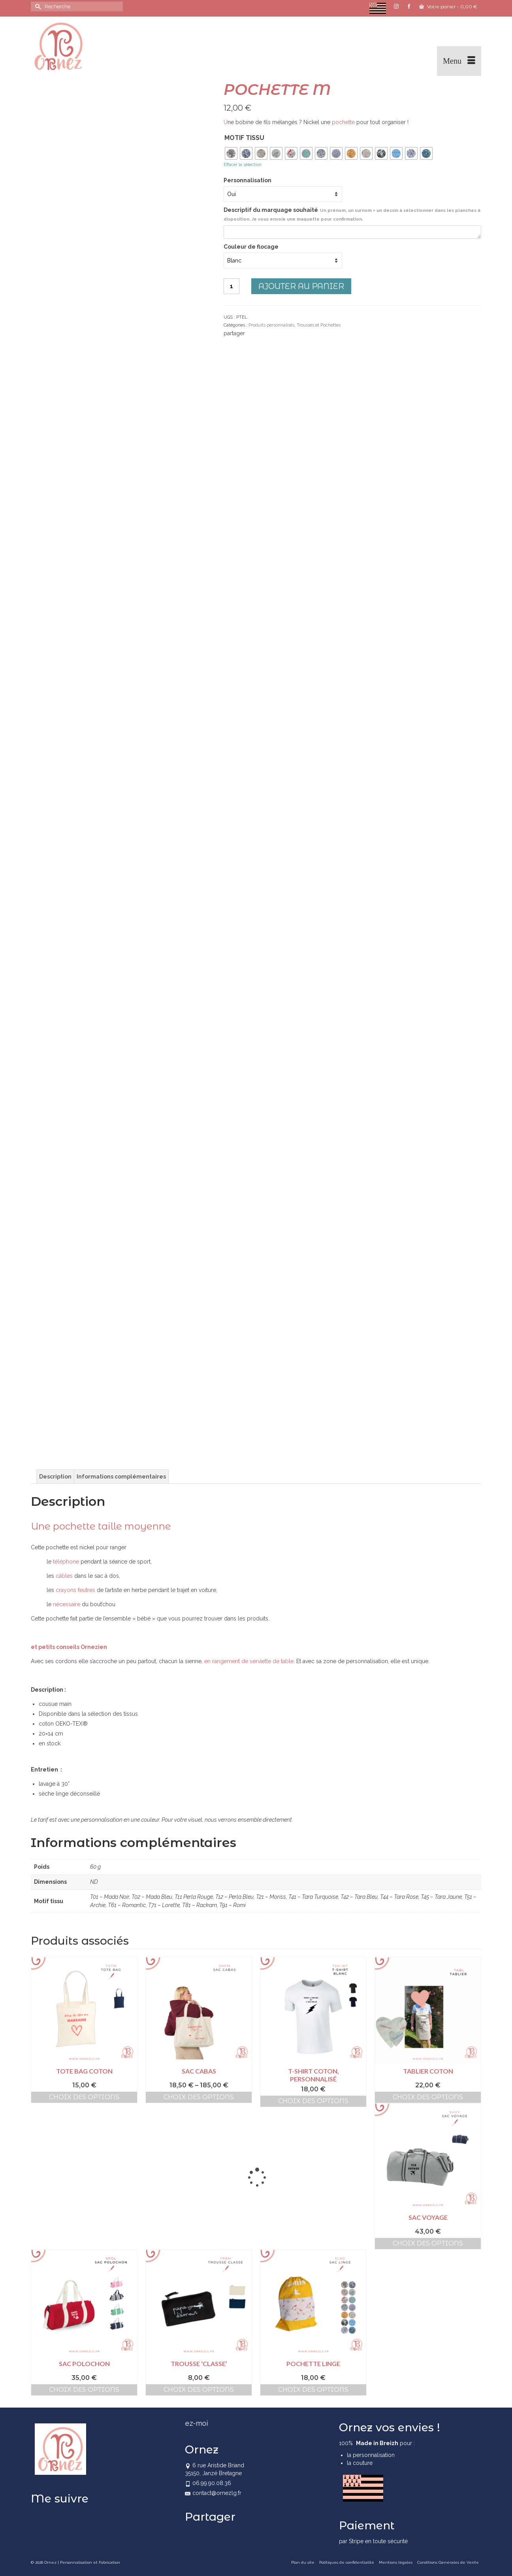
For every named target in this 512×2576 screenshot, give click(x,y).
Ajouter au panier (301, 286)
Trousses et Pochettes (319, 325)
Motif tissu (244, 138)
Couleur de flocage (251, 247)
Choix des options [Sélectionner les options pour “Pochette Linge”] (313, 2389)
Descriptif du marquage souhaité (352, 214)
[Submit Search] (37, 6)
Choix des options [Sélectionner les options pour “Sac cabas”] (199, 2097)
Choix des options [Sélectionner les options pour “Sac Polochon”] (84, 2389)
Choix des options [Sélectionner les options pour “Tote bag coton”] (84, 2097)
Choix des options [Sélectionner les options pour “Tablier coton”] (428, 2097)
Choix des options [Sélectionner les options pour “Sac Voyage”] (428, 2243)
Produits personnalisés (271, 325)
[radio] (231, 153)
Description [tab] (55, 1476)
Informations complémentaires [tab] (121, 1476)
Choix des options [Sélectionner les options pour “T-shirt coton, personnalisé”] (313, 2101)
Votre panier (448, 6)
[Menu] (459, 61)
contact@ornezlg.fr (213, 2493)
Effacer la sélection (243, 164)
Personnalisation (247, 180)
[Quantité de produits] (231, 286)
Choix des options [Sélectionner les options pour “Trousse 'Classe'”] (199, 2389)
